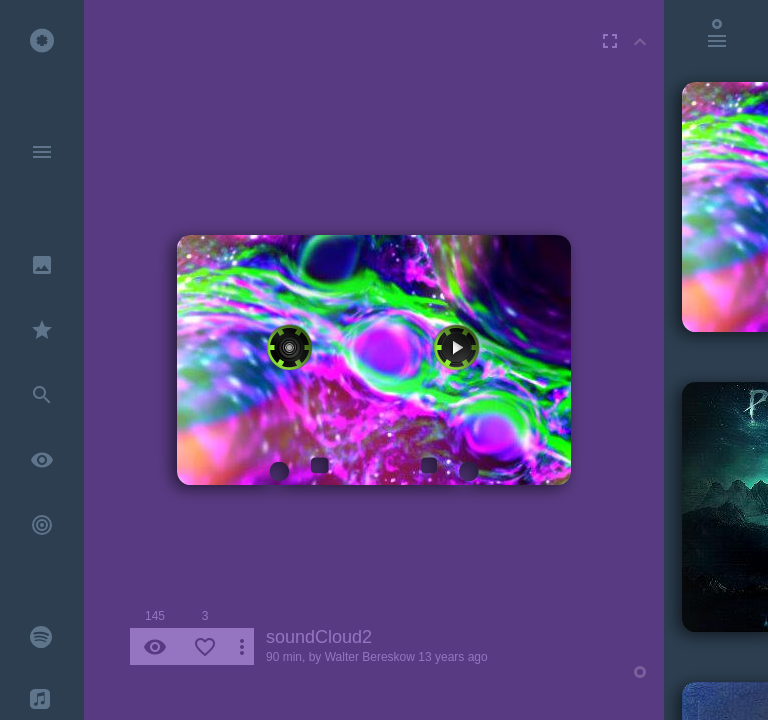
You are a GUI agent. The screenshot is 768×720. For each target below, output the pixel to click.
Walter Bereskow (370, 657)
